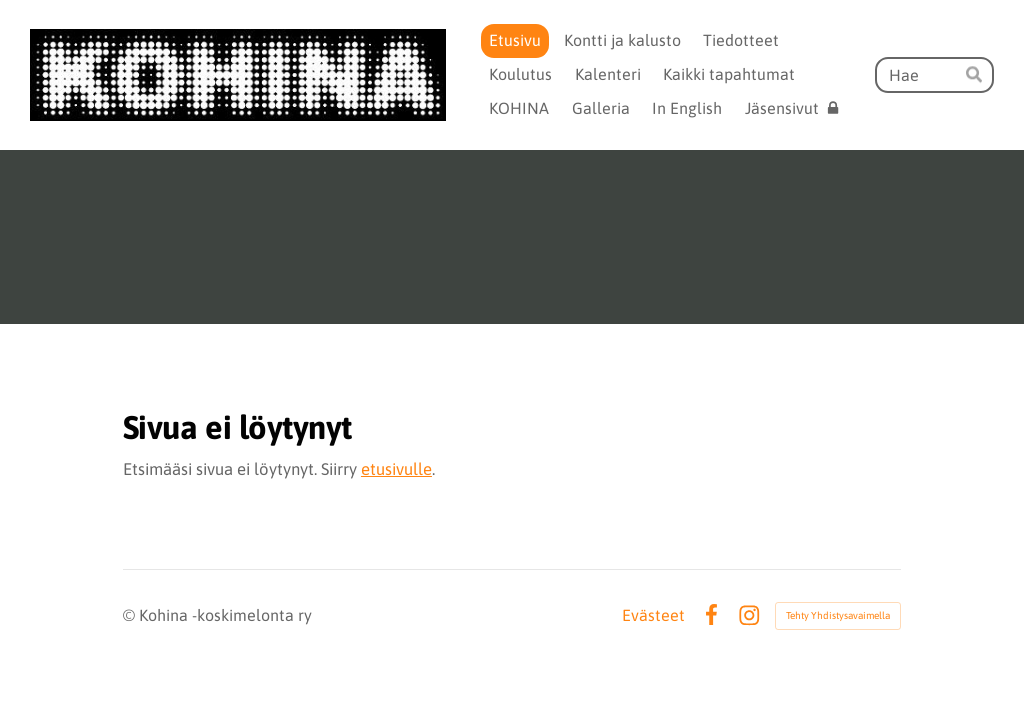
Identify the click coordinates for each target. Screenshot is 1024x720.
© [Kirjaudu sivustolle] (131, 615)
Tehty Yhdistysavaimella (838, 615)
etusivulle (396, 469)
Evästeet (653, 615)
